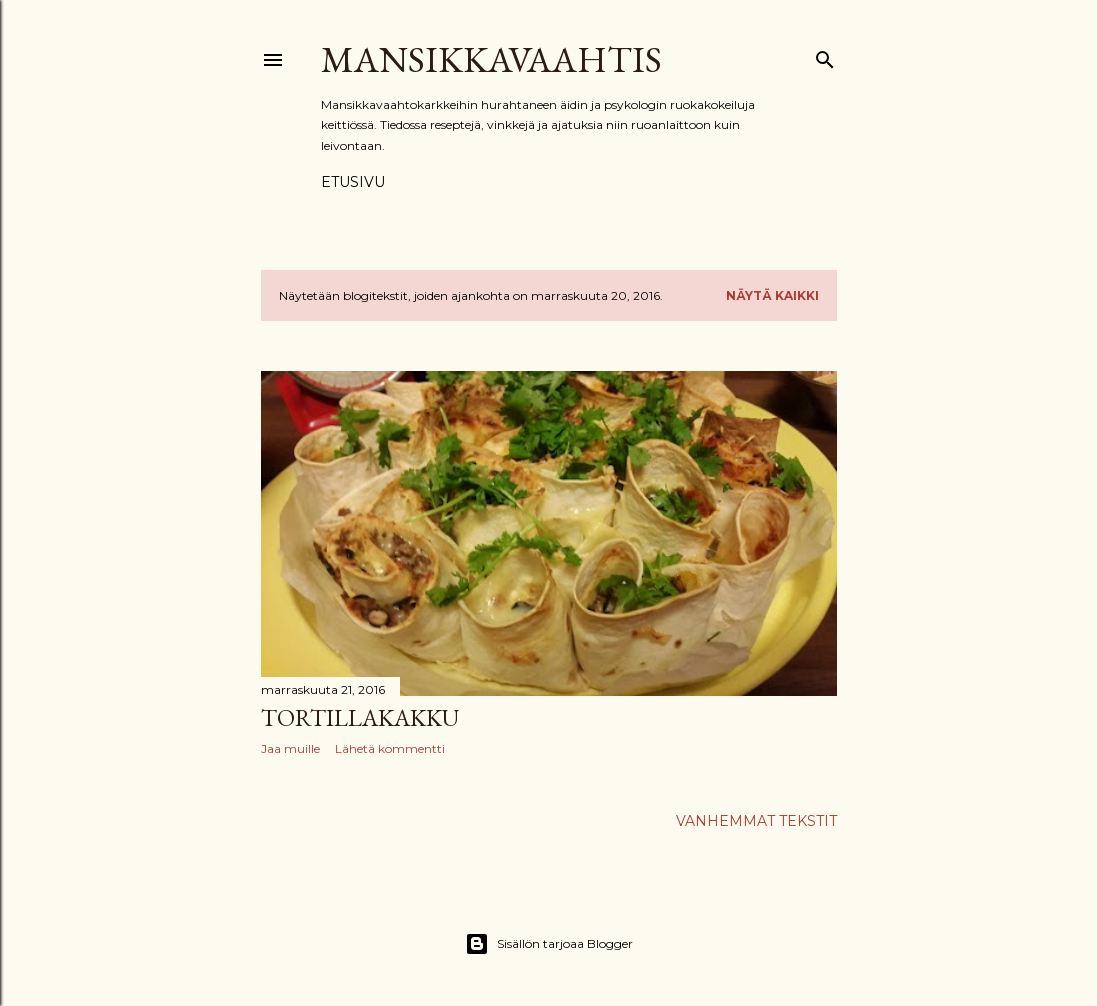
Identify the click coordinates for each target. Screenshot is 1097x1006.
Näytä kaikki (772, 295)
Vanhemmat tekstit (756, 821)
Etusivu (353, 182)
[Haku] (825, 55)
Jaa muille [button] (290, 748)
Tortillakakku (360, 717)
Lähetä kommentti (390, 748)
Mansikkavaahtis (491, 59)
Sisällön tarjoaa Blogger (549, 944)
